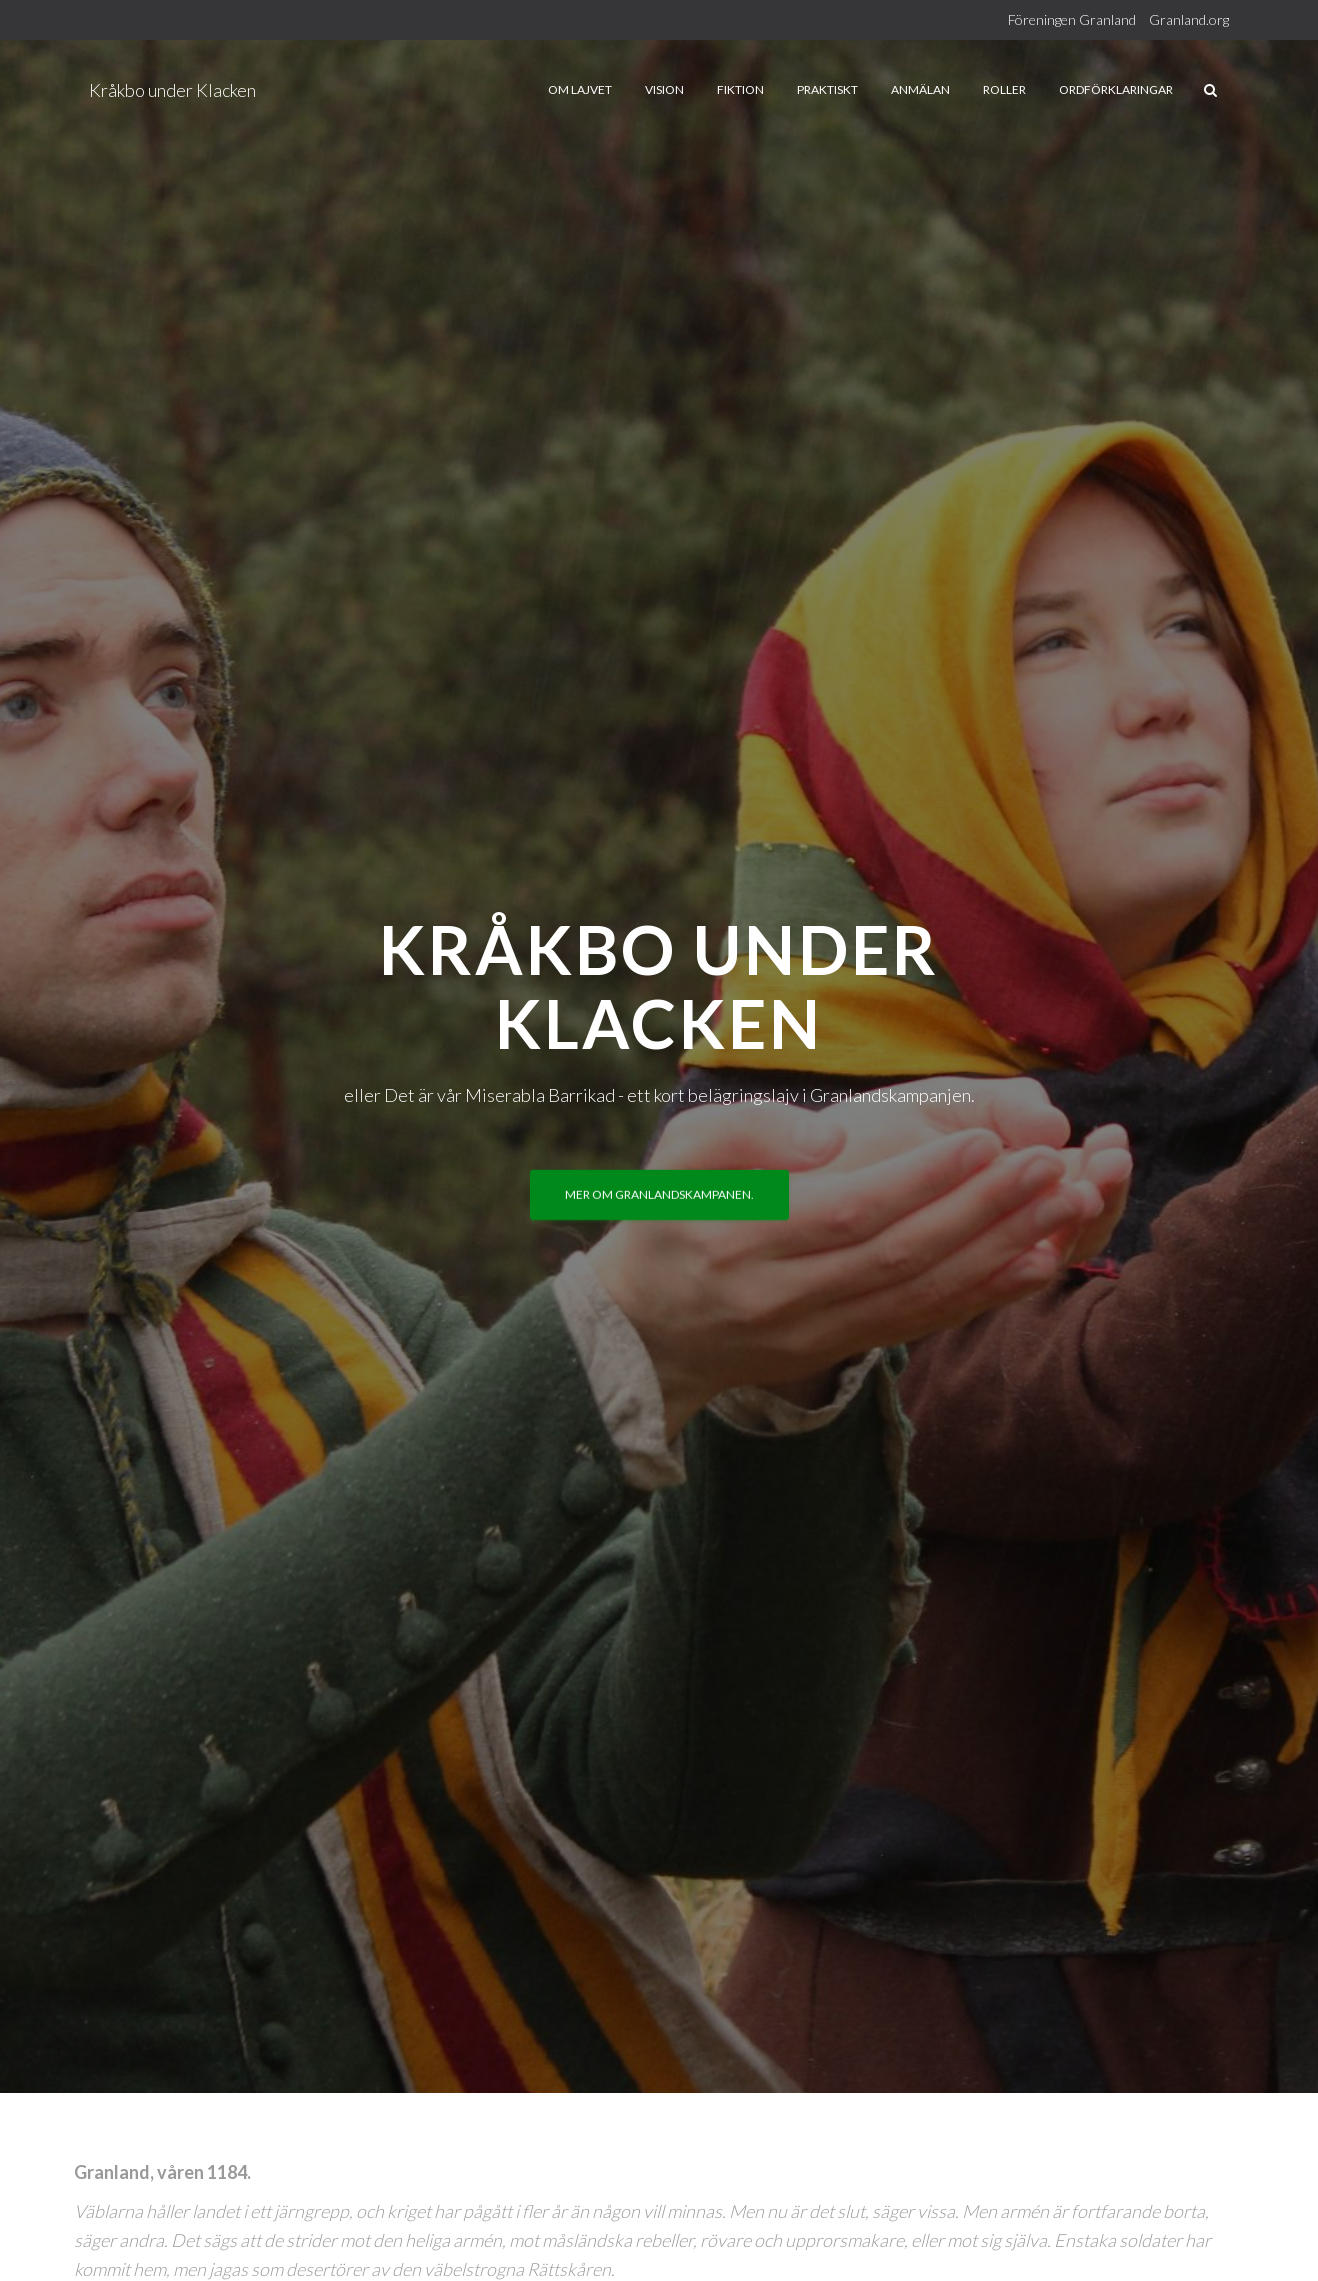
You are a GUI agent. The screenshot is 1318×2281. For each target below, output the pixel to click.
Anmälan (920, 89)
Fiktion (740, 89)
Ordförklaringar (1116, 89)
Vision (664, 89)
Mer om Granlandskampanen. (659, 1194)
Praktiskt (827, 89)
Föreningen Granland (1072, 19)
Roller (1004, 89)
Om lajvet (580, 89)
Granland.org (1189, 19)
